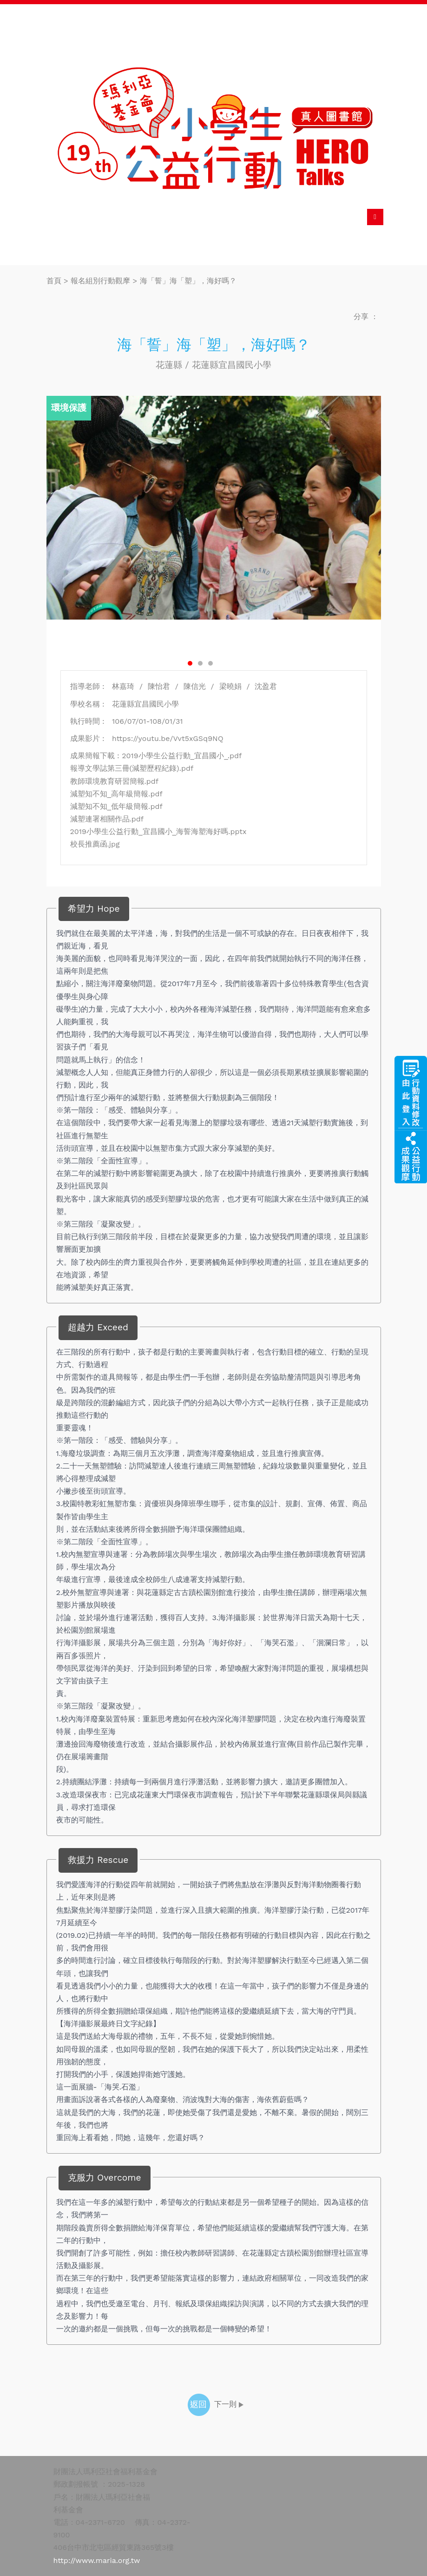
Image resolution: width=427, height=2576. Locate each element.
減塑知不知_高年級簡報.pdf (116, 793)
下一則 (230, 2404)
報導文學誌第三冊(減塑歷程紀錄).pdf (132, 768)
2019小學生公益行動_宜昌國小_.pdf (182, 755)
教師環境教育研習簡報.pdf (114, 781)
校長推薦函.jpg (95, 844)
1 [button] (190, 663)
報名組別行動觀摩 (100, 280)
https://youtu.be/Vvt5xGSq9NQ (165, 738)
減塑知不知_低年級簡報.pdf (116, 806)
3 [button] (210, 663)
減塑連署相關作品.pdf (107, 818)
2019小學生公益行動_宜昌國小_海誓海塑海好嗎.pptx (158, 831)
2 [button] (200, 663)
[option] (213, 507)
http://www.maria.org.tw (96, 2560)
